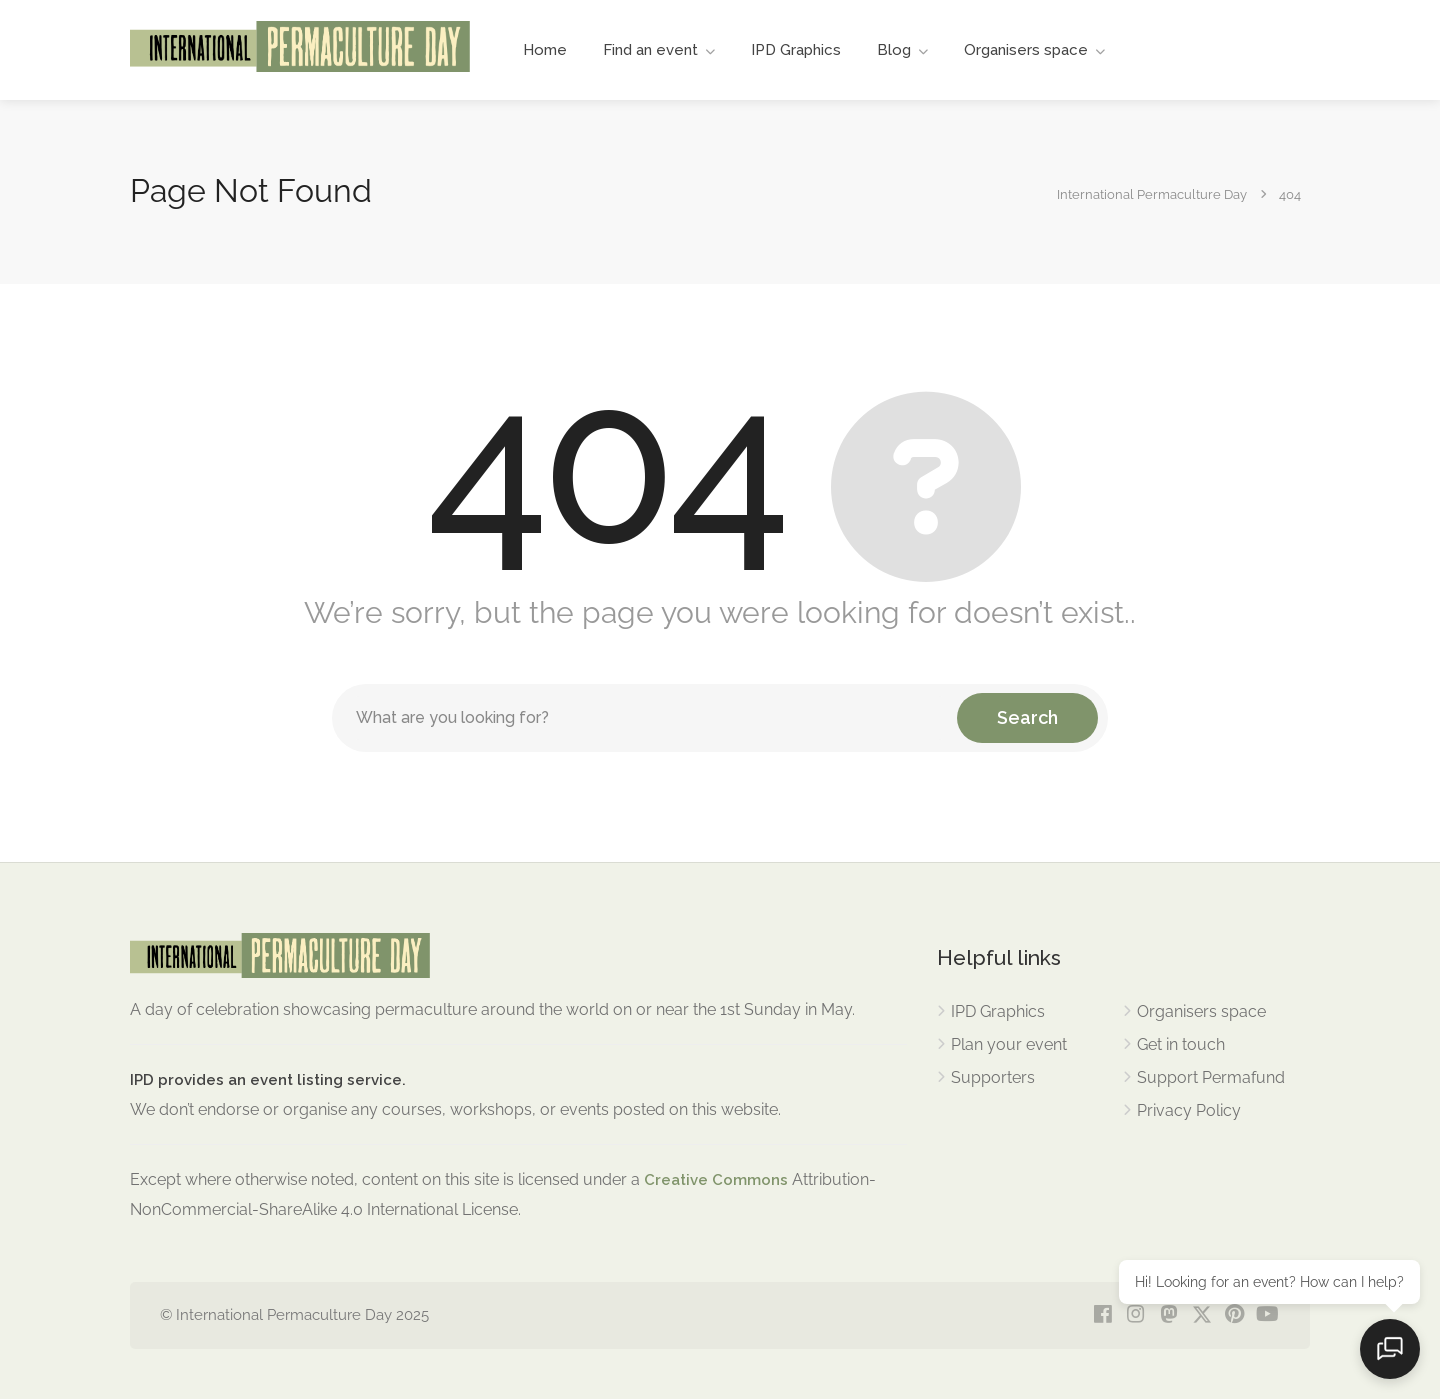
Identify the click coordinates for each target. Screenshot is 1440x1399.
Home (545, 50)
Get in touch (1181, 1044)
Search (1027, 717)
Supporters (993, 1077)
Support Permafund (1211, 1077)
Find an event (650, 50)
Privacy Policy (1189, 1110)
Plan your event (1009, 1044)
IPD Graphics (796, 50)
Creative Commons (716, 1180)
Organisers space (1026, 50)
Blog (894, 50)
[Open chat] (1390, 1349)
